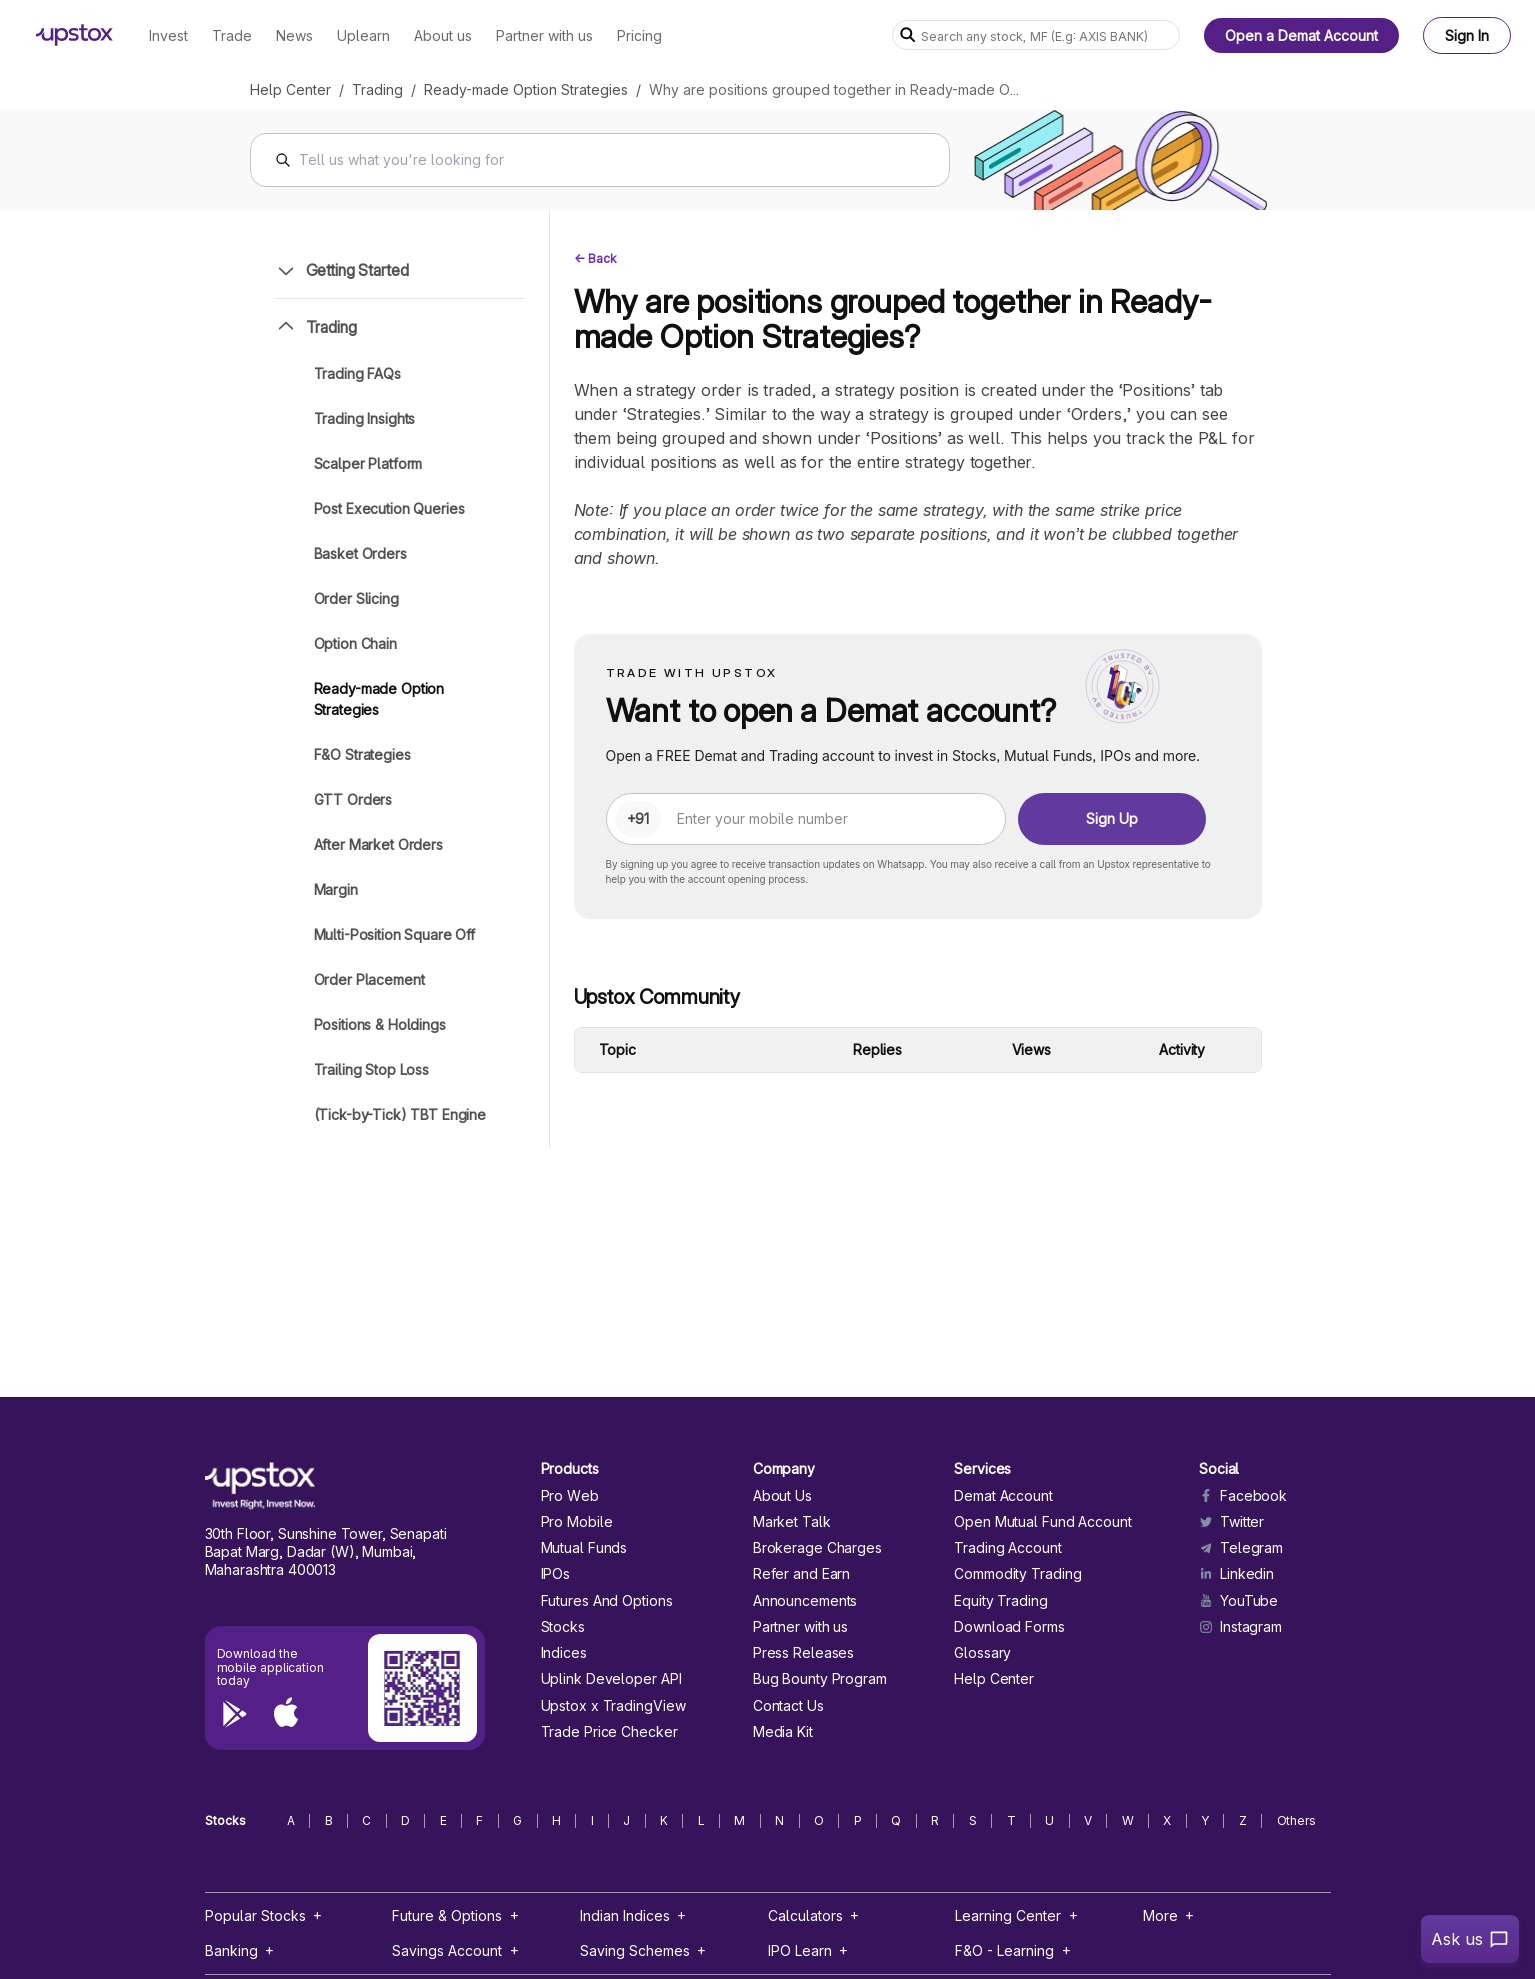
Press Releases (804, 1653)
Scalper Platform (368, 463)
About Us (782, 1496)
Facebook (1243, 1496)
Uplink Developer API (611, 1679)
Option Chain (355, 643)
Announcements (805, 1601)
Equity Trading (1001, 1601)
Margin (336, 889)
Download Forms (1009, 1627)
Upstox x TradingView (613, 1706)
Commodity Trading (1017, 1574)
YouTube (1238, 1601)
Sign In (1467, 35)
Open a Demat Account (1301, 35)
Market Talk (792, 1522)
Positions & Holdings (380, 1024)
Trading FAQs (357, 373)
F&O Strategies (362, 754)
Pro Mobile (577, 1522)
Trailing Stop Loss (371, 1069)
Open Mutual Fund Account (1042, 1522)
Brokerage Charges (817, 1548)
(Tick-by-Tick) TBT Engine (400, 1114)
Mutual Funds (584, 1548)
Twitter (1231, 1522)
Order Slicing (356, 598)
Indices (564, 1653)
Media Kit (783, 1732)
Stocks (563, 1627)
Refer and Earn (802, 1574)
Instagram (1240, 1627)
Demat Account (1003, 1496)
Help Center (290, 89)
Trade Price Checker (609, 1732)
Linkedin (1236, 1574)
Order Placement (369, 979)
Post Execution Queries (389, 508)
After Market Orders (378, 844)
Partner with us (800, 1627)
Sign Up (1112, 818)
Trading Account (1007, 1548)
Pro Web (570, 1496)
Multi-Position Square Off (395, 934)
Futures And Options (607, 1601)
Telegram (1241, 1548)
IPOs (556, 1574)
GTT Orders (353, 799)
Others (1297, 1821)
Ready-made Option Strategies (526, 89)
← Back (595, 258)
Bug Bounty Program (820, 1679)
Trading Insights (365, 418)
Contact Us (788, 1706)
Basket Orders (360, 553)
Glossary (982, 1653)
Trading (377, 89)
